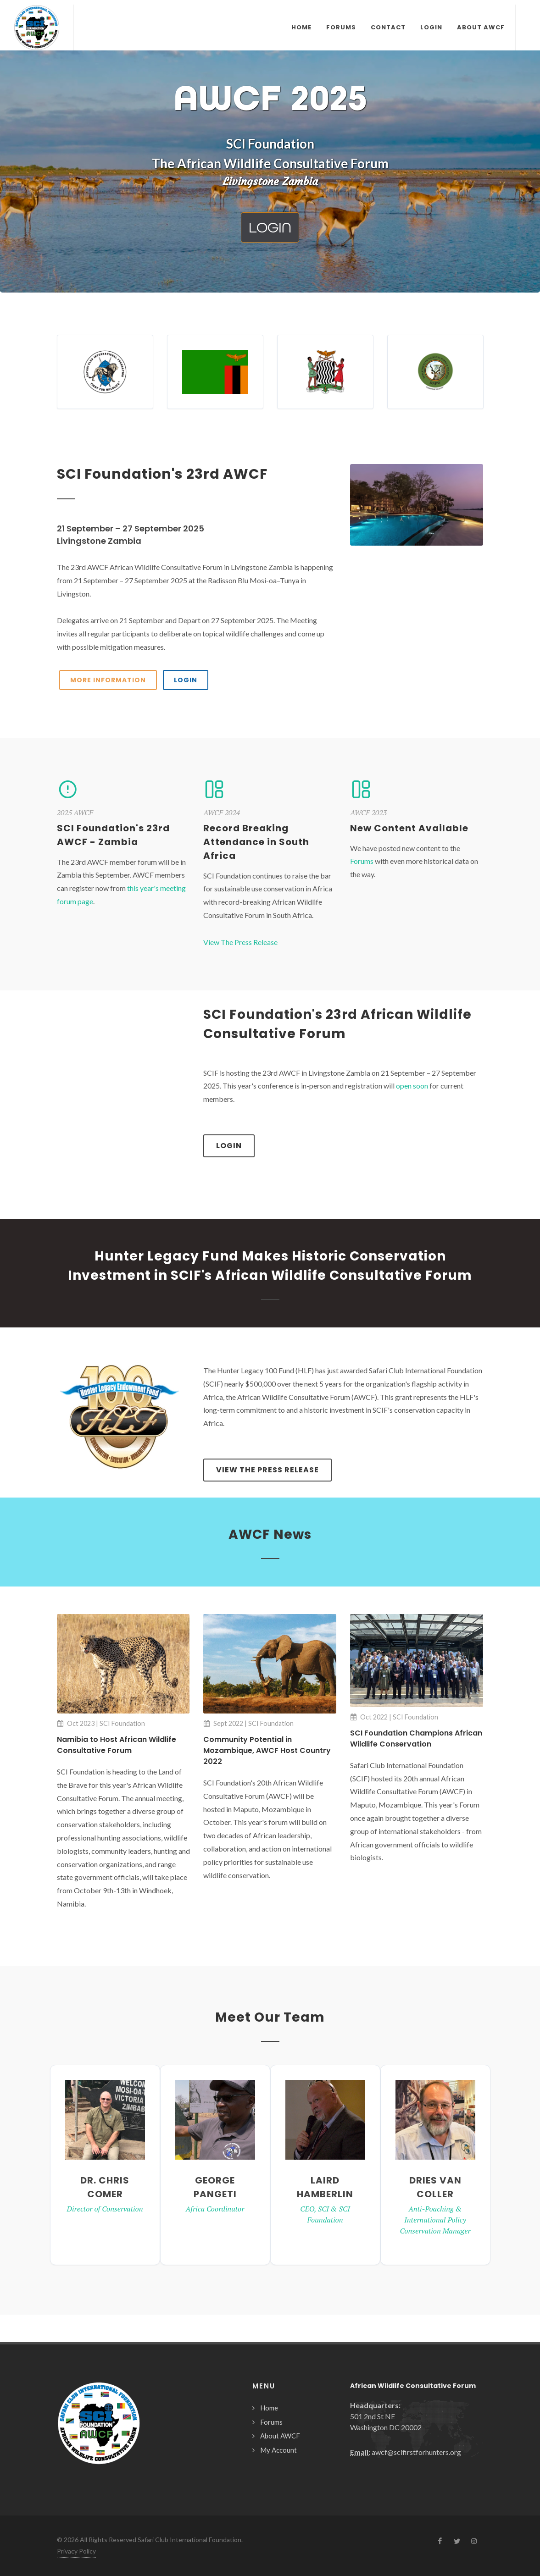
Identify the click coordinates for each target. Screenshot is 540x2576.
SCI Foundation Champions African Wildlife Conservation (416, 1738)
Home (269, 2408)
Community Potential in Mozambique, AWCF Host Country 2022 (267, 1750)
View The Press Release (240, 942)
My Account (278, 2450)
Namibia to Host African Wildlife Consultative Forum (116, 1745)
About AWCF (280, 2436)
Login (229, 1145)
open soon (412, 1085)
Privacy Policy (76, 2551)
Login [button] (270, 227)
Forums (361, 861)
